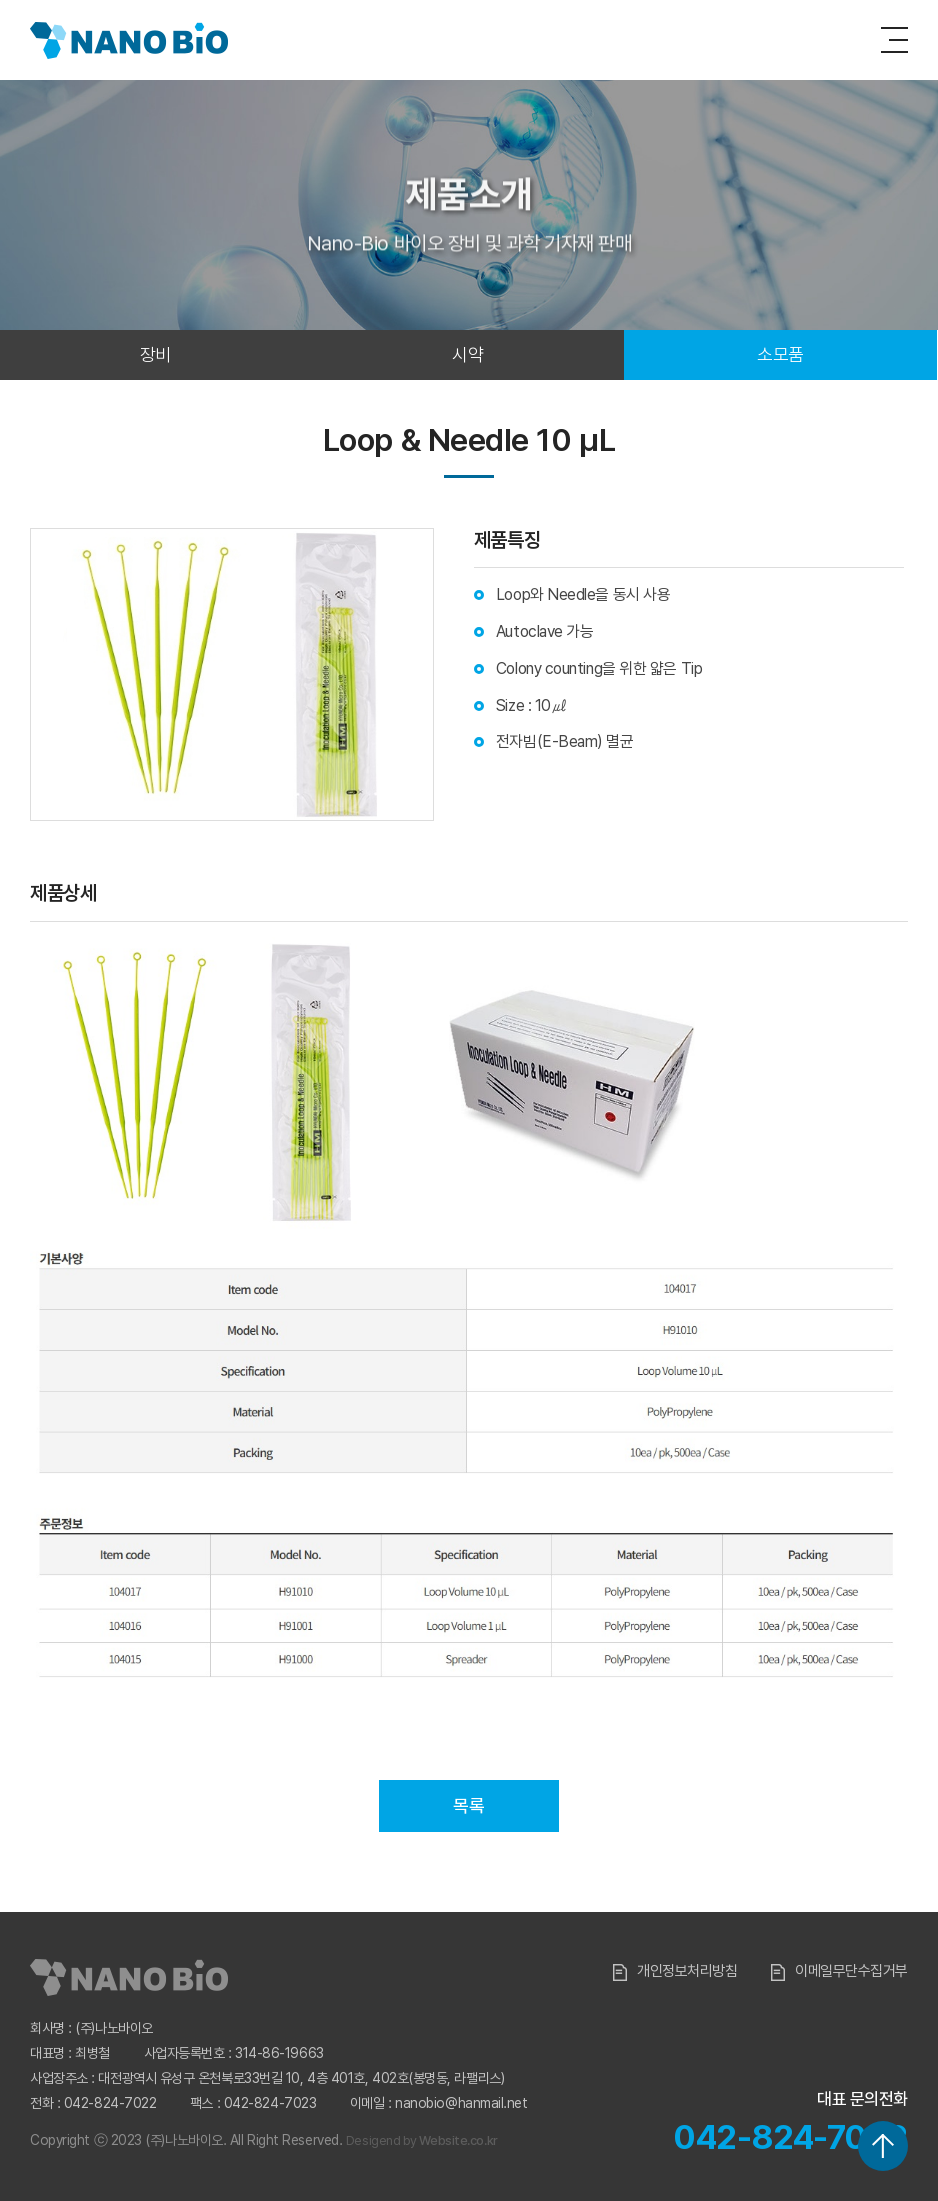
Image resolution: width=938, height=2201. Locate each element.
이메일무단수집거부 (839, 1971)
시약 (467, 354)
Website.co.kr (458, 2140)
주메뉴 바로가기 (0, 0)
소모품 (780, 354)
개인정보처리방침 (675, 1971)
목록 (468, 1805)
